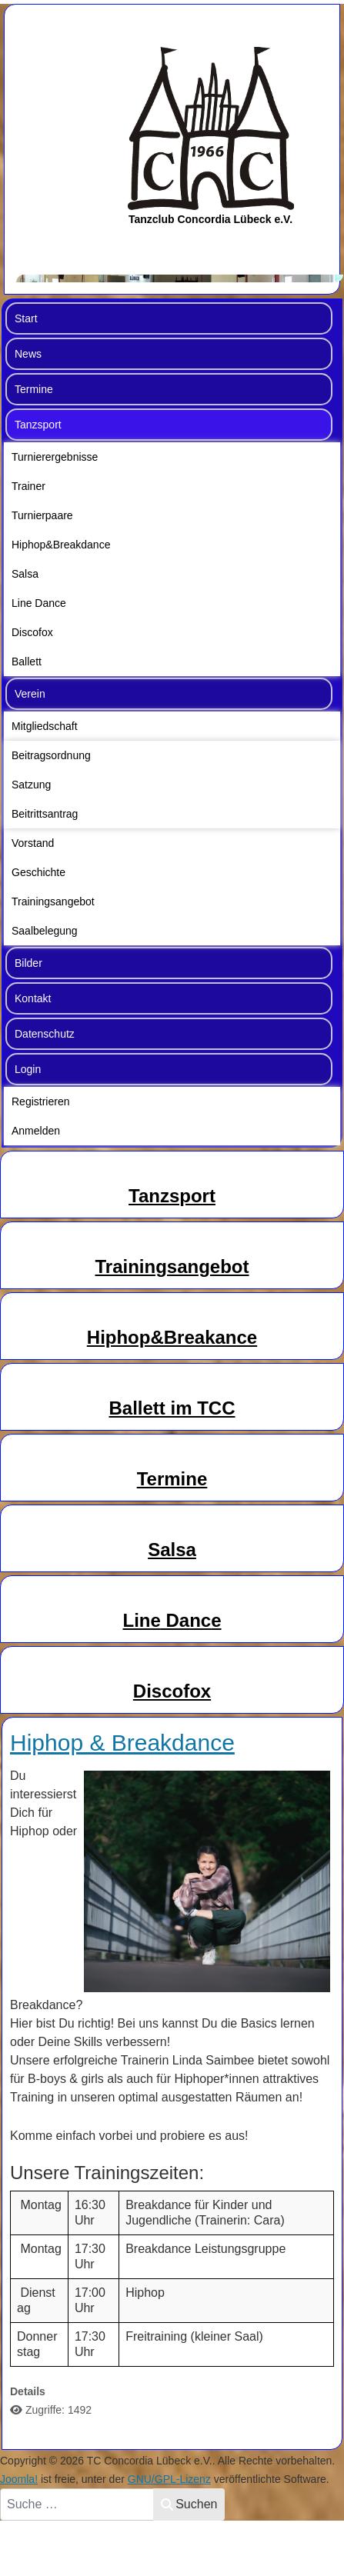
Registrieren (40, 1101)
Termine (34, 389)
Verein (30, 694)
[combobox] (77, 2504)
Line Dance (39, 603)
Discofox (32, 632)
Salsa (25, 574)
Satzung (31, 784)
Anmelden (36, 1131)
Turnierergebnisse (55, 457)
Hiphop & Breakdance (122, 1742)
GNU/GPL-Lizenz (169, 2479)
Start (26, 318)
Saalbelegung (45, 931)
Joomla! (19, 2479)
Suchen (189, 2504)
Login (28, 1069)
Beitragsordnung (51, 755)
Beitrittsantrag (45, 814)
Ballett (27, 661)
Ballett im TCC (172, 1408)
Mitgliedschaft (45, 726)
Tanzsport (38, 424)
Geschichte (38, 872)
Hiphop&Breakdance (61, 544)
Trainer (28, 486)
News (28, 354)
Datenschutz (45, 1034)
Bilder (28, 963)
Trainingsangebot (53, 901)
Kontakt (33, 998)
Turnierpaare (42, 515)
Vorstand (33, 843)
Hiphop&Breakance (172, 1337)
